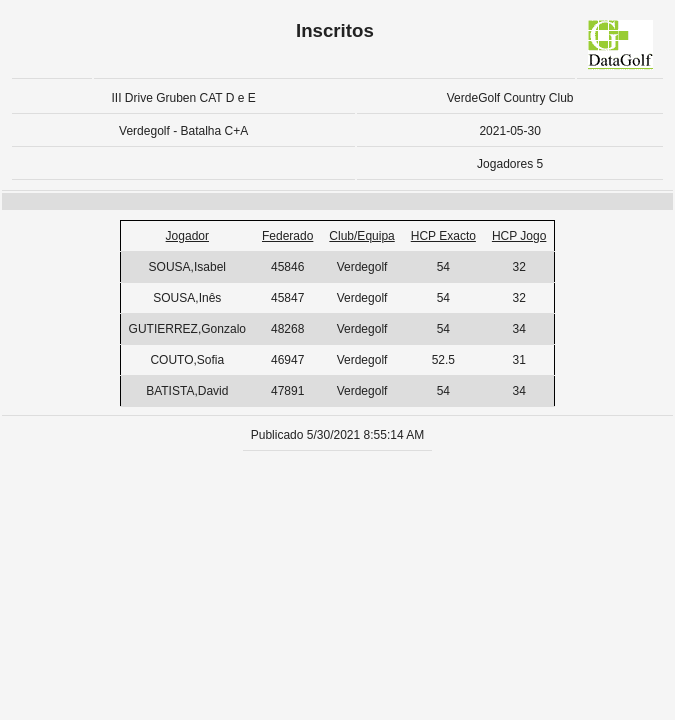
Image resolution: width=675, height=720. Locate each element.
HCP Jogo (519, 236)
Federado (287, 236)
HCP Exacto (443, 236)
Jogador (187, 236)
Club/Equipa (361, 236)
